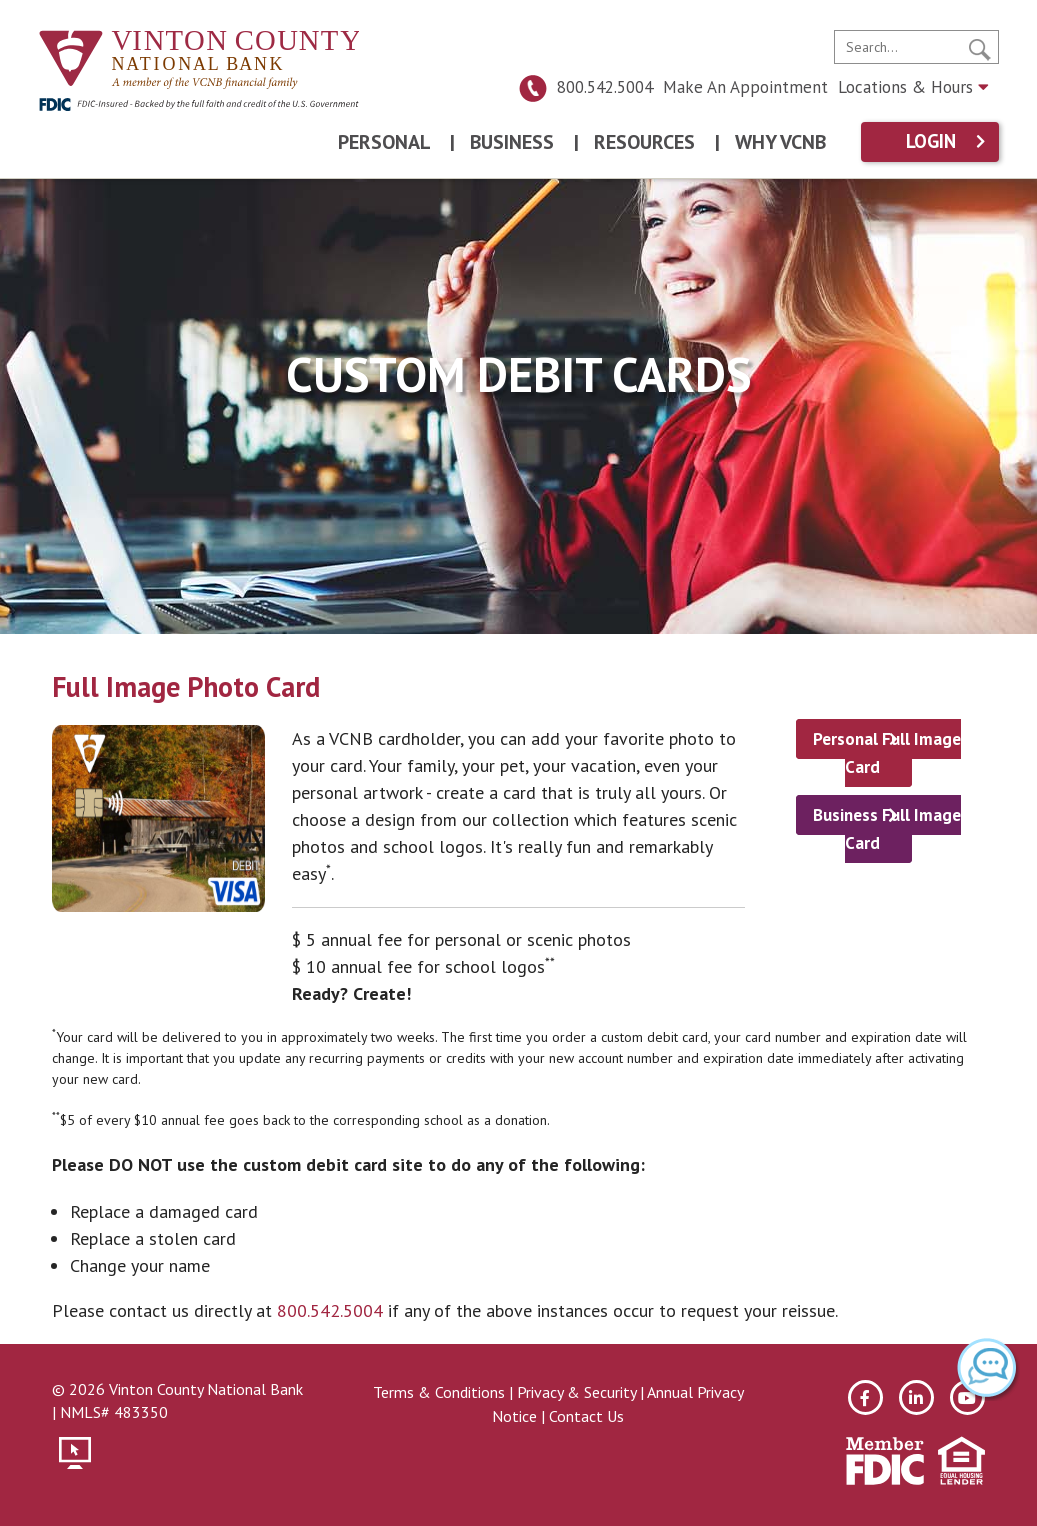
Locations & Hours (913, 87)
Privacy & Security (576, 1392)
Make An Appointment (745, 87)
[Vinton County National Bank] (199, 60)
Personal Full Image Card (887, 753)
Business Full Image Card (887, 829)
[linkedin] (916, 1397)
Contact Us (586, 1416)
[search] (916, 47)
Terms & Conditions (439, 1392)
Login (931, 141)
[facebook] (865, 1397)
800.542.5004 (585, 87)
